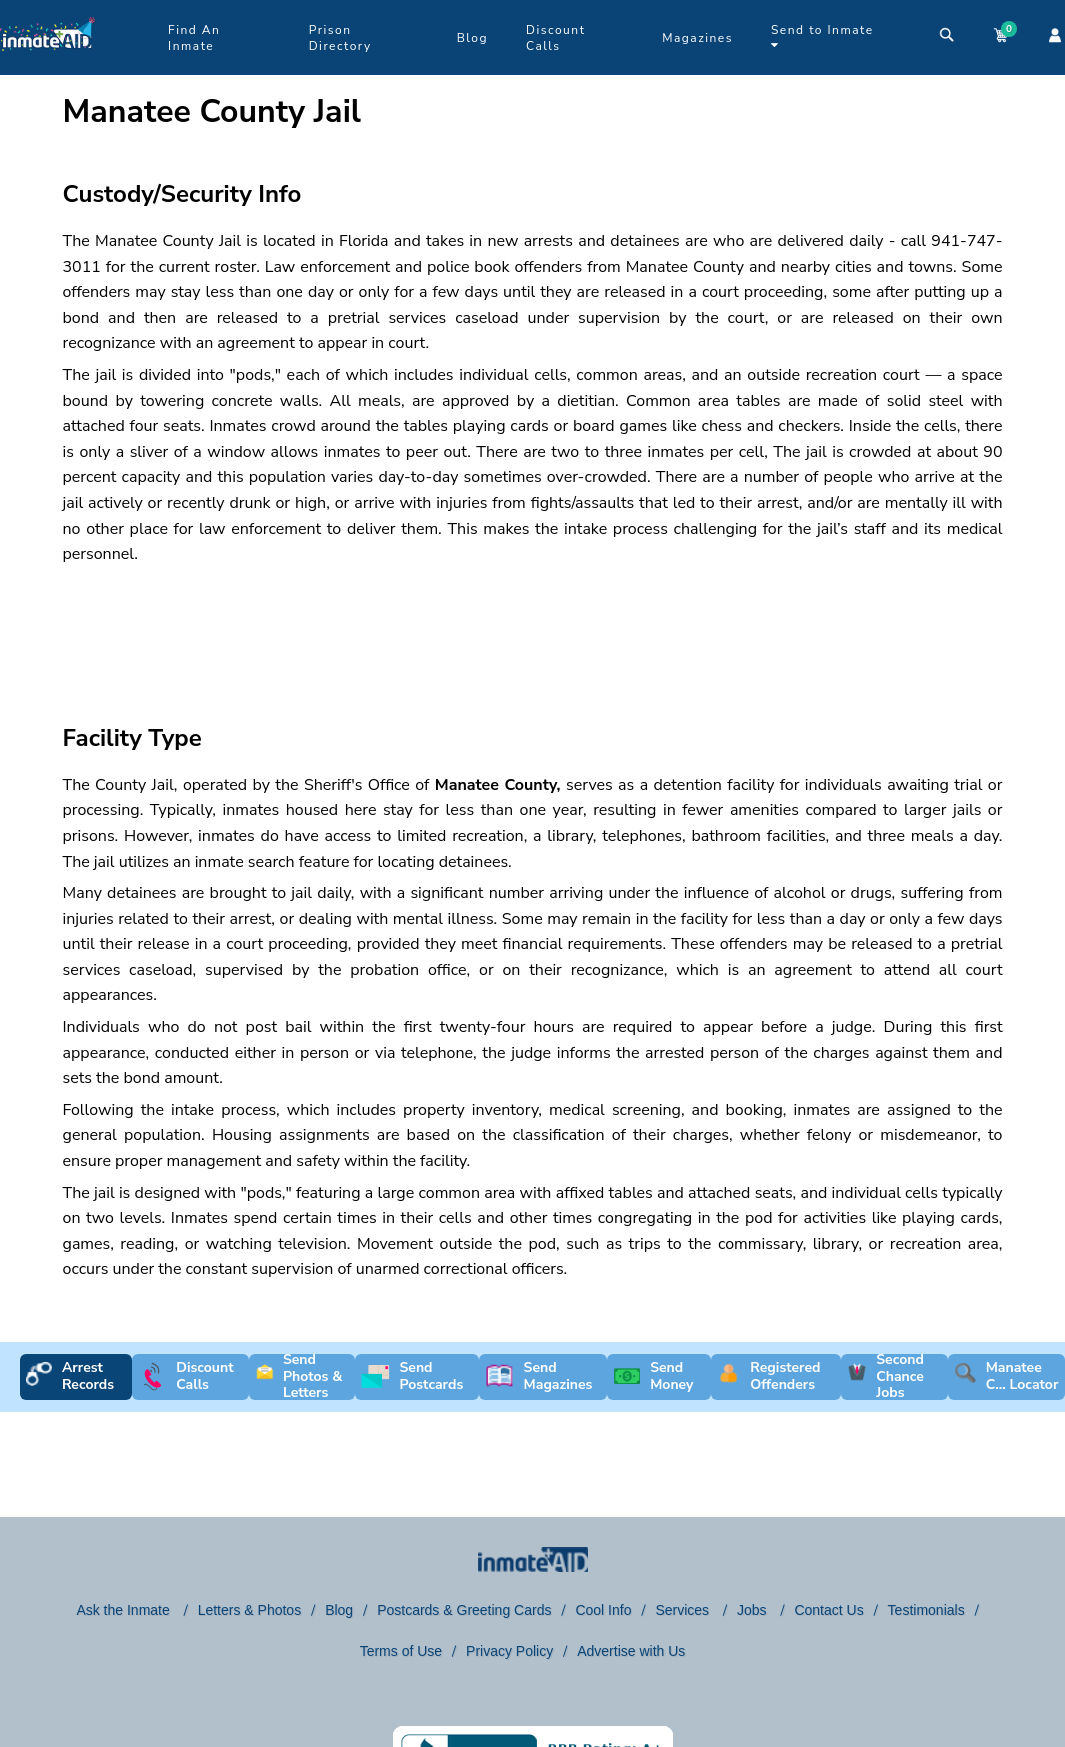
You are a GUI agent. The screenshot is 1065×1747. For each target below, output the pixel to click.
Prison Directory (340, 38)
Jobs (753, 1610)
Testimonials (926, 1610)
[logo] (47, 70)
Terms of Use (401, 1651)
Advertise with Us (631, 1651)
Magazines (697, 38)
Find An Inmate (194, 38)
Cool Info (603, 1610)
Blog (472, 38)
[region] (533, 627)
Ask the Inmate (124, 1610)
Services (684, 1610)
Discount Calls (555, 38)
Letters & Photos (250, 1610)
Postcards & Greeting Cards (464, 1610)
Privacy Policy (509, 1651)
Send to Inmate (822, 36)
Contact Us (828, 1610)
